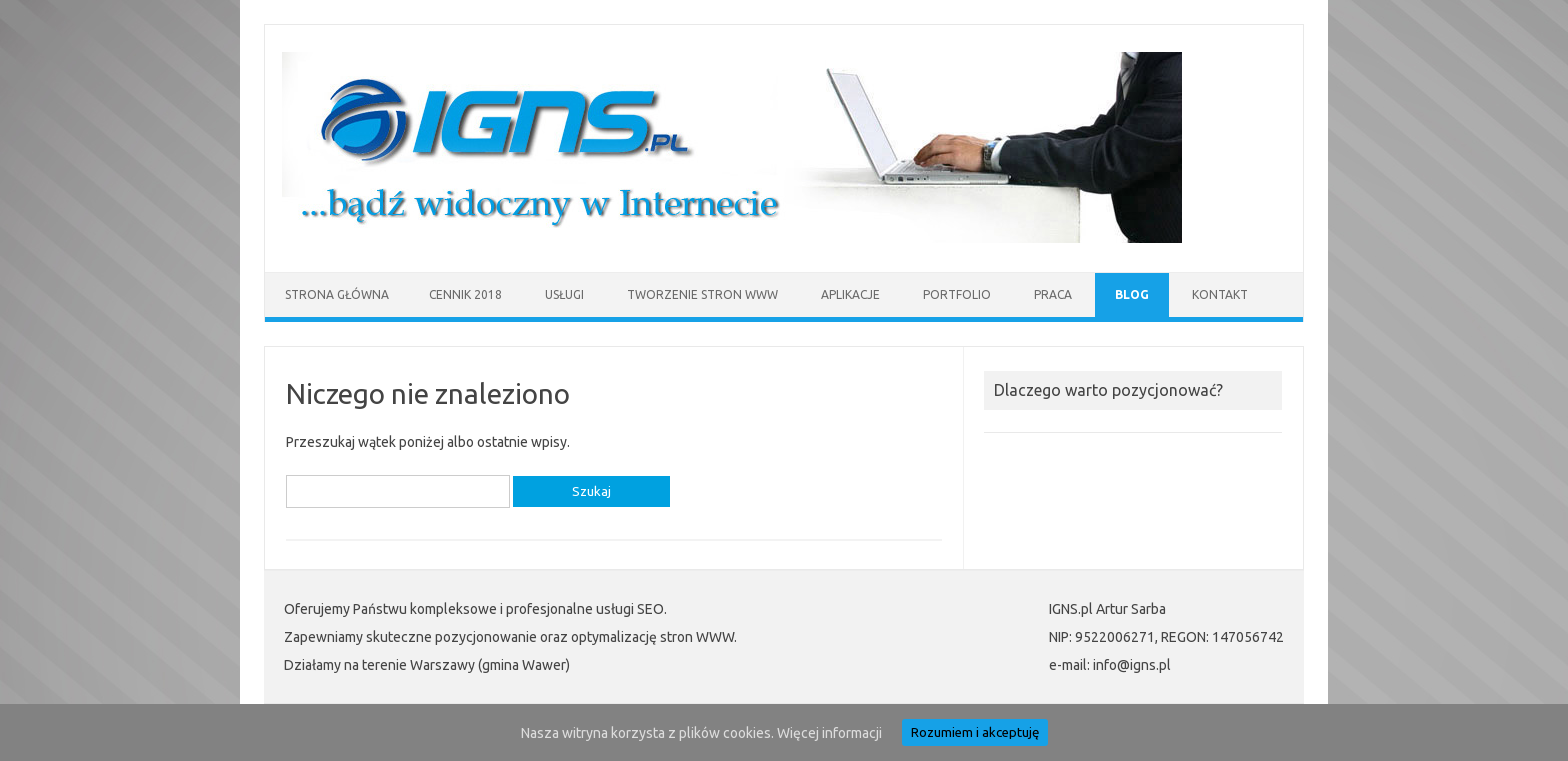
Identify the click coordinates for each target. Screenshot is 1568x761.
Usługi (564, 294)
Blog (1132, 294)
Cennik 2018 (465, 294)
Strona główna (337, 294)
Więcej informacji (829, 733)
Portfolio (957, 294)
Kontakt (1220, 294)
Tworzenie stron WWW (702, 294)
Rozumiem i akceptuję (975, 732)
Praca (1053, 294)
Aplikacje (850, 294)
